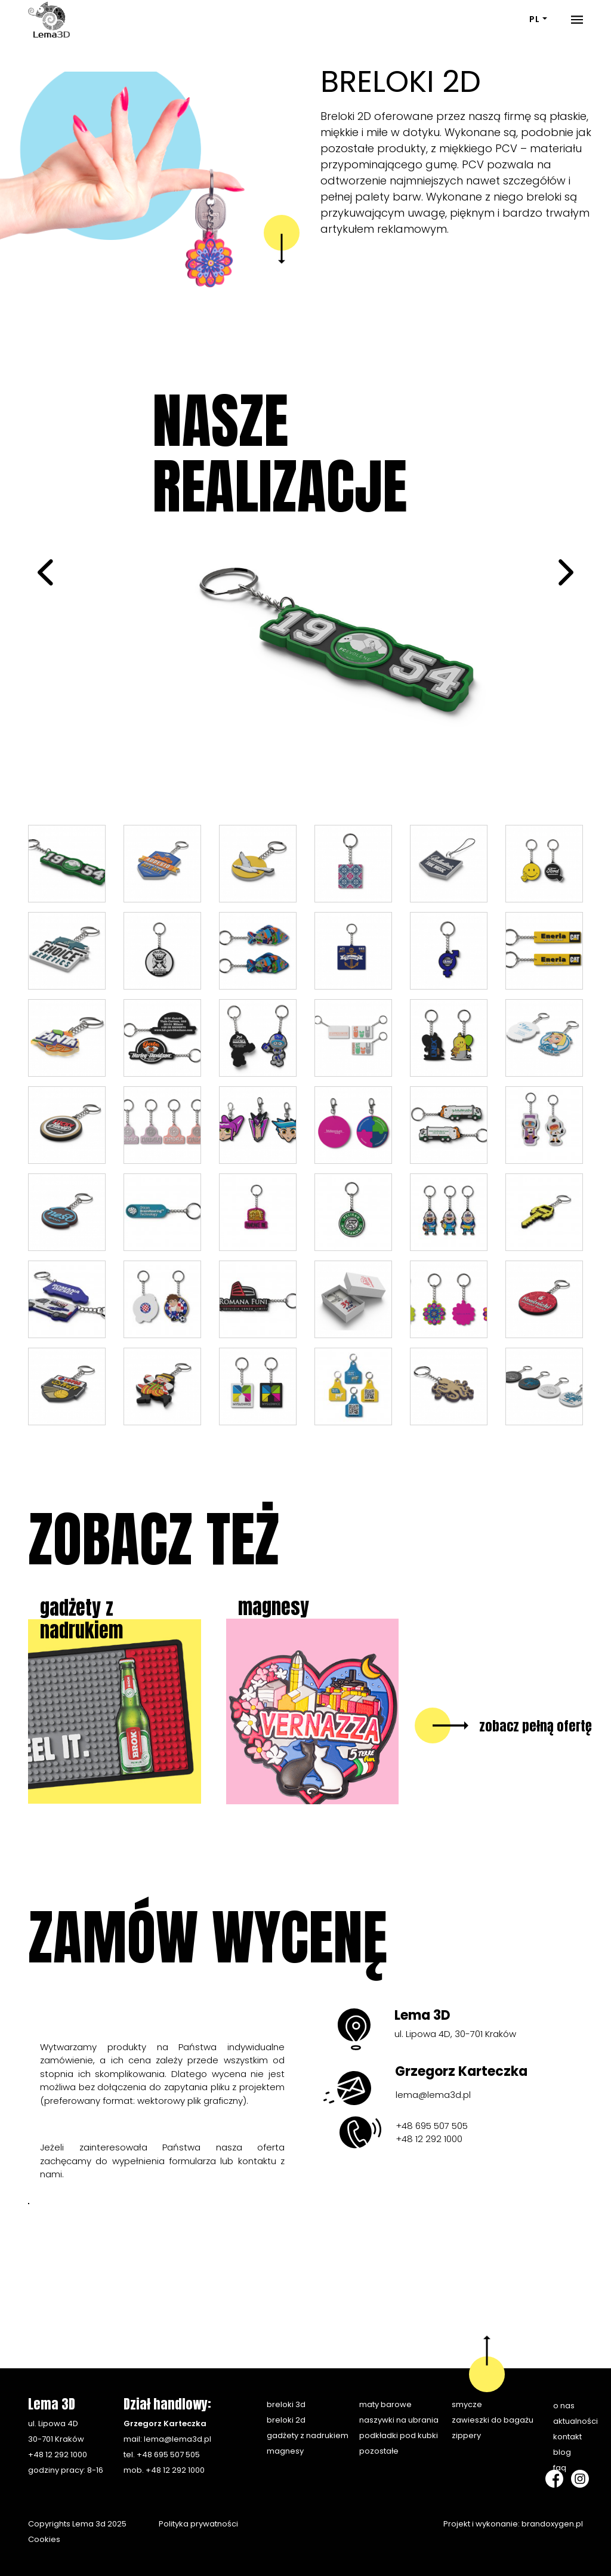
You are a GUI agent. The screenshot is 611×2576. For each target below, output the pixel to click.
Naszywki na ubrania (399, 2420)
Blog (562, 2452)
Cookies (44, 2539)
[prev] (47, 576)
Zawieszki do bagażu (492, 2420)
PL (534, 19)
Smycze (467, 2404)
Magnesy (285, 2451)
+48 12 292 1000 (429, 2139)
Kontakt (567, 2436)
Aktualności (575, 2421)
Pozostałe (379, 2451)
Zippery (466, 2435)
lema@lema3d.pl (433, 2094)
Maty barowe (385, 2404)
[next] (564, 576)
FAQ (559, 2467)
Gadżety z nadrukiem (307, 2435)
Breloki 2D (286, 2420)
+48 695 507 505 (432, 2125)
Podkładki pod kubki (398, 2435)
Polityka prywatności (198, 2523)
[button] (46, 164)
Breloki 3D (286, 2404)
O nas (564, 2405)
